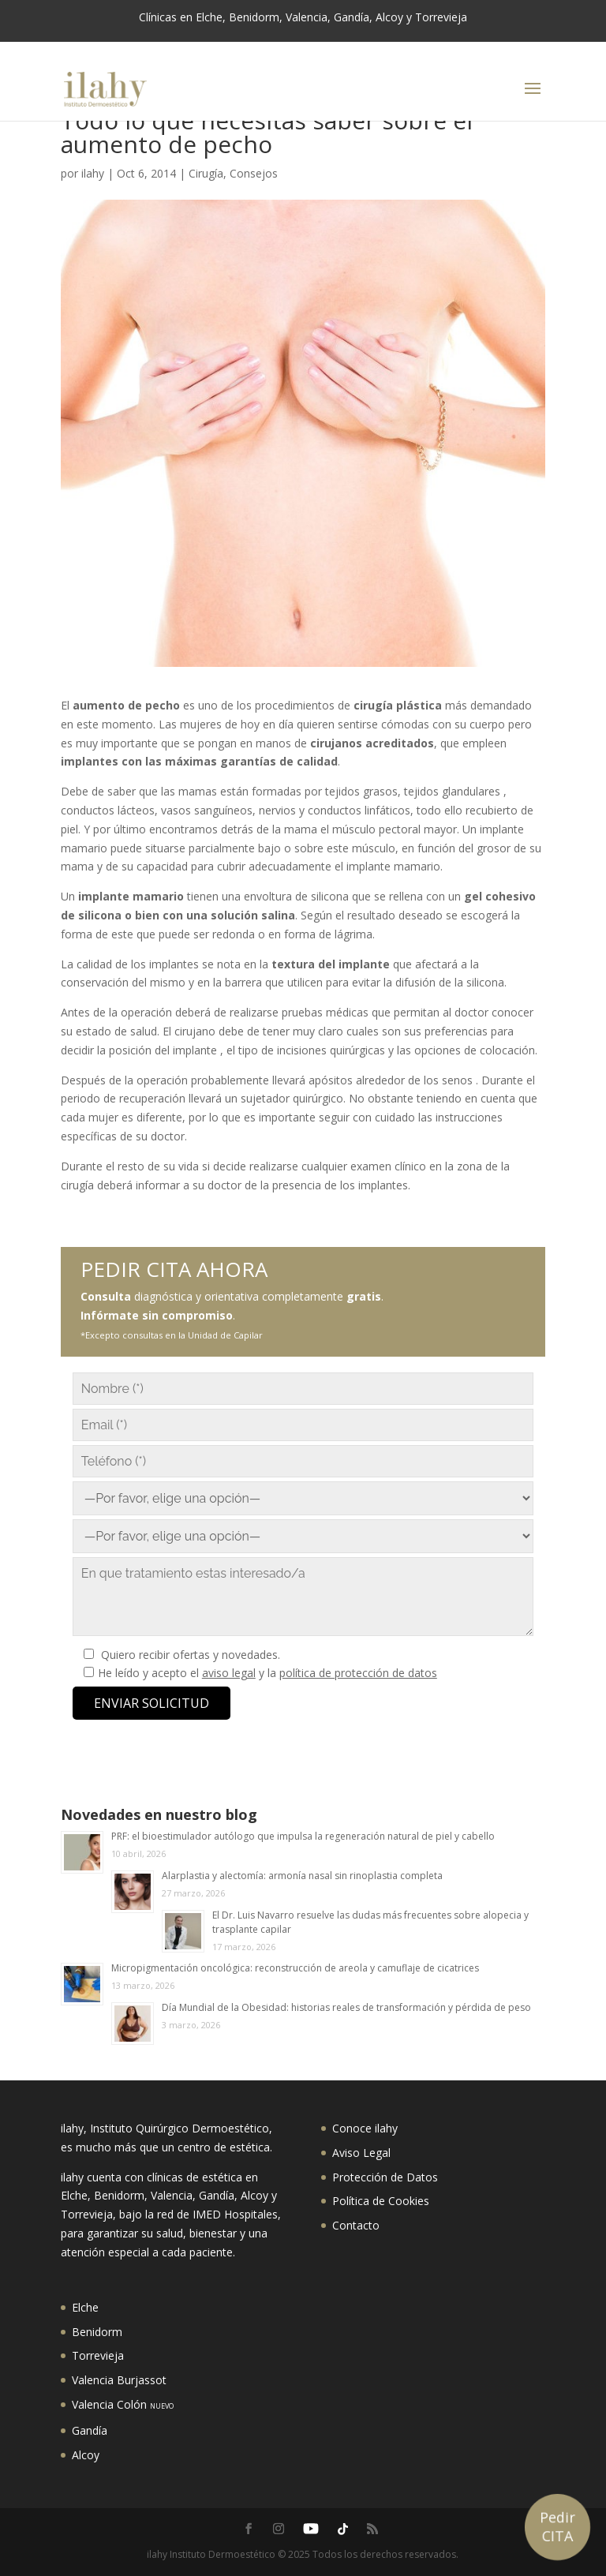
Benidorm (97, 2331)
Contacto (356, 2225)
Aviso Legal (361, 2152)
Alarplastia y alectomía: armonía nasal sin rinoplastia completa (302, 1875)
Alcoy (85, 2454)
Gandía (89, 2430)
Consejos (254, 173)
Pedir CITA (557, 2526)
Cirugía (206, 173)
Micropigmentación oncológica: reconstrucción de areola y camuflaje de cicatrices (295, 1968)
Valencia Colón (123, 2404)
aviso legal (229, 1672)
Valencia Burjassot (119, 2379)
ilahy (92, 173)
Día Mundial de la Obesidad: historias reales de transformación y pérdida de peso (346, 2007)
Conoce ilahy (365, 2128)
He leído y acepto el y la (267, 1672)
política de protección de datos (358, 1672)
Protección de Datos (385, 2177)
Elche (85, 2307)
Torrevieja (98, 2355)
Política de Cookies (380, 2200)
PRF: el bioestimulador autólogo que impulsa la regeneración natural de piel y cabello (303, 1836)
